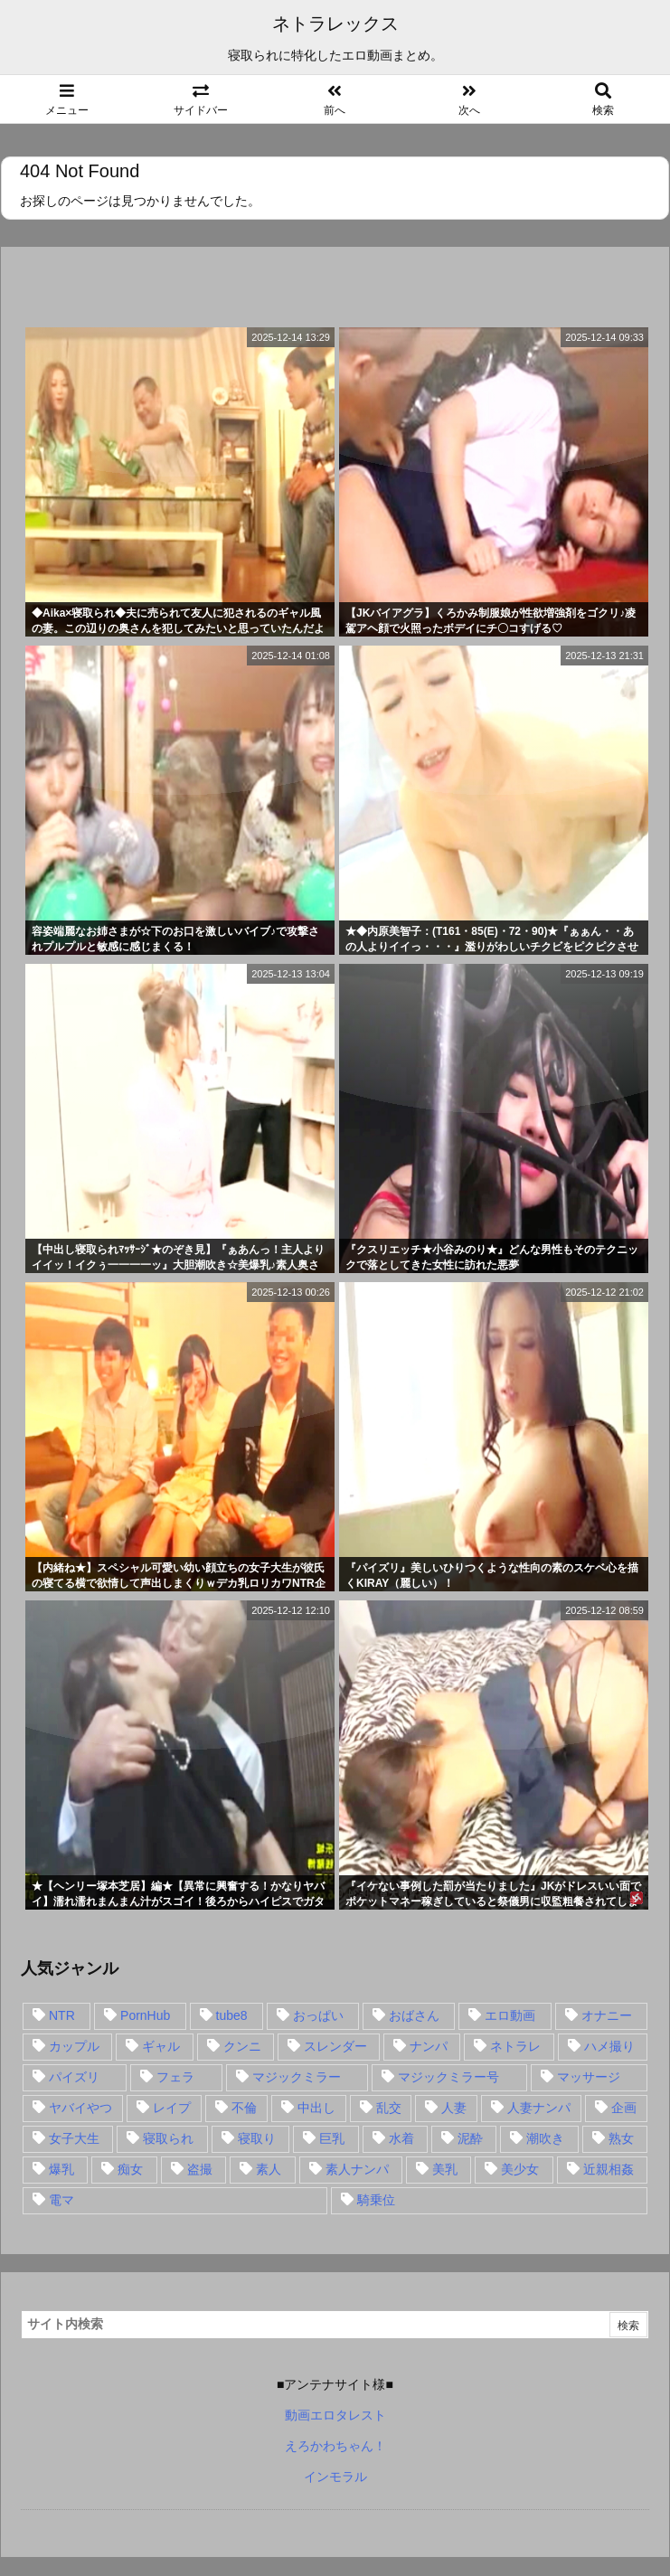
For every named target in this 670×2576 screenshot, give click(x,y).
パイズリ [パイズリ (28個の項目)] (74, 2077)
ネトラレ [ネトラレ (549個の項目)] (515, 2046)
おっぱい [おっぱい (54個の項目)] (318, 2015)
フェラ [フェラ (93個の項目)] (175, 2077)
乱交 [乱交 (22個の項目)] (388, 2107)
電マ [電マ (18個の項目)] (61, 2200)
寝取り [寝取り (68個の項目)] (257, 2138)
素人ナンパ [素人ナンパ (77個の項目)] (357, 2169)
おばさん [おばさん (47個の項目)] (414, 2015)
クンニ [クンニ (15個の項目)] (242, 2046)
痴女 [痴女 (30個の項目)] (130, 2169)
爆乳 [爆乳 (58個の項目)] (61, 2169)
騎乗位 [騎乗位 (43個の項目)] (376, 2200)
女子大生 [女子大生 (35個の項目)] (74, 2138)
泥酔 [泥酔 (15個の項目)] (470, 2138)
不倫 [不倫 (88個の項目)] (244, 2107)
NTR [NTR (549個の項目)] (62, 2015)
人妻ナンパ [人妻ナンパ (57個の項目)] (539, 2107)
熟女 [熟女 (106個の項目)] (621, 2138)
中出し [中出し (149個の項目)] (316, 2107)
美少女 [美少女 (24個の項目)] (520, 2169)
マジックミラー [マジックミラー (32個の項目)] (296, 2077)
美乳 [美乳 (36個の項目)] (445, 2169)
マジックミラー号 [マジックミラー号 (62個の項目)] (448, 2077)
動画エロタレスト (335, 2415)
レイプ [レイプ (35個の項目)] (172, 2107)
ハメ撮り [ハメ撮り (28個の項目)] (609, 2046)
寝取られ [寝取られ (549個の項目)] (168, 2138)
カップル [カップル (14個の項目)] (74, 2046)
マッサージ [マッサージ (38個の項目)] (588, 2077)
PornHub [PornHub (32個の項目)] (145, 2015)
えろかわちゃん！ (335, 2446)
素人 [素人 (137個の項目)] (268, 2169)
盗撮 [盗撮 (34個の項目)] (199, 2169)
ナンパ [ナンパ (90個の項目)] (429, 2046)
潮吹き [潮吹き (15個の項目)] (545, 2138)
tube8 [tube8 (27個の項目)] (232, 2015)
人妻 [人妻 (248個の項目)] (454, 2107)
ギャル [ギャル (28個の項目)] (161, 2046)
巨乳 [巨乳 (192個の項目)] (331, 2138)
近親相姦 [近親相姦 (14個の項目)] (608, 2169)
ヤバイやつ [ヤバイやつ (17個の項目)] (80, 2107)
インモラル (335, 2476)
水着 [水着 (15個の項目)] (401, 2138)
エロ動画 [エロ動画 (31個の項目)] (510, 2015)
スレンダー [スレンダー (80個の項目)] (335, 2046)
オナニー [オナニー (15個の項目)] (606, 2015)
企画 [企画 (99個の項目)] (624, 2107)
